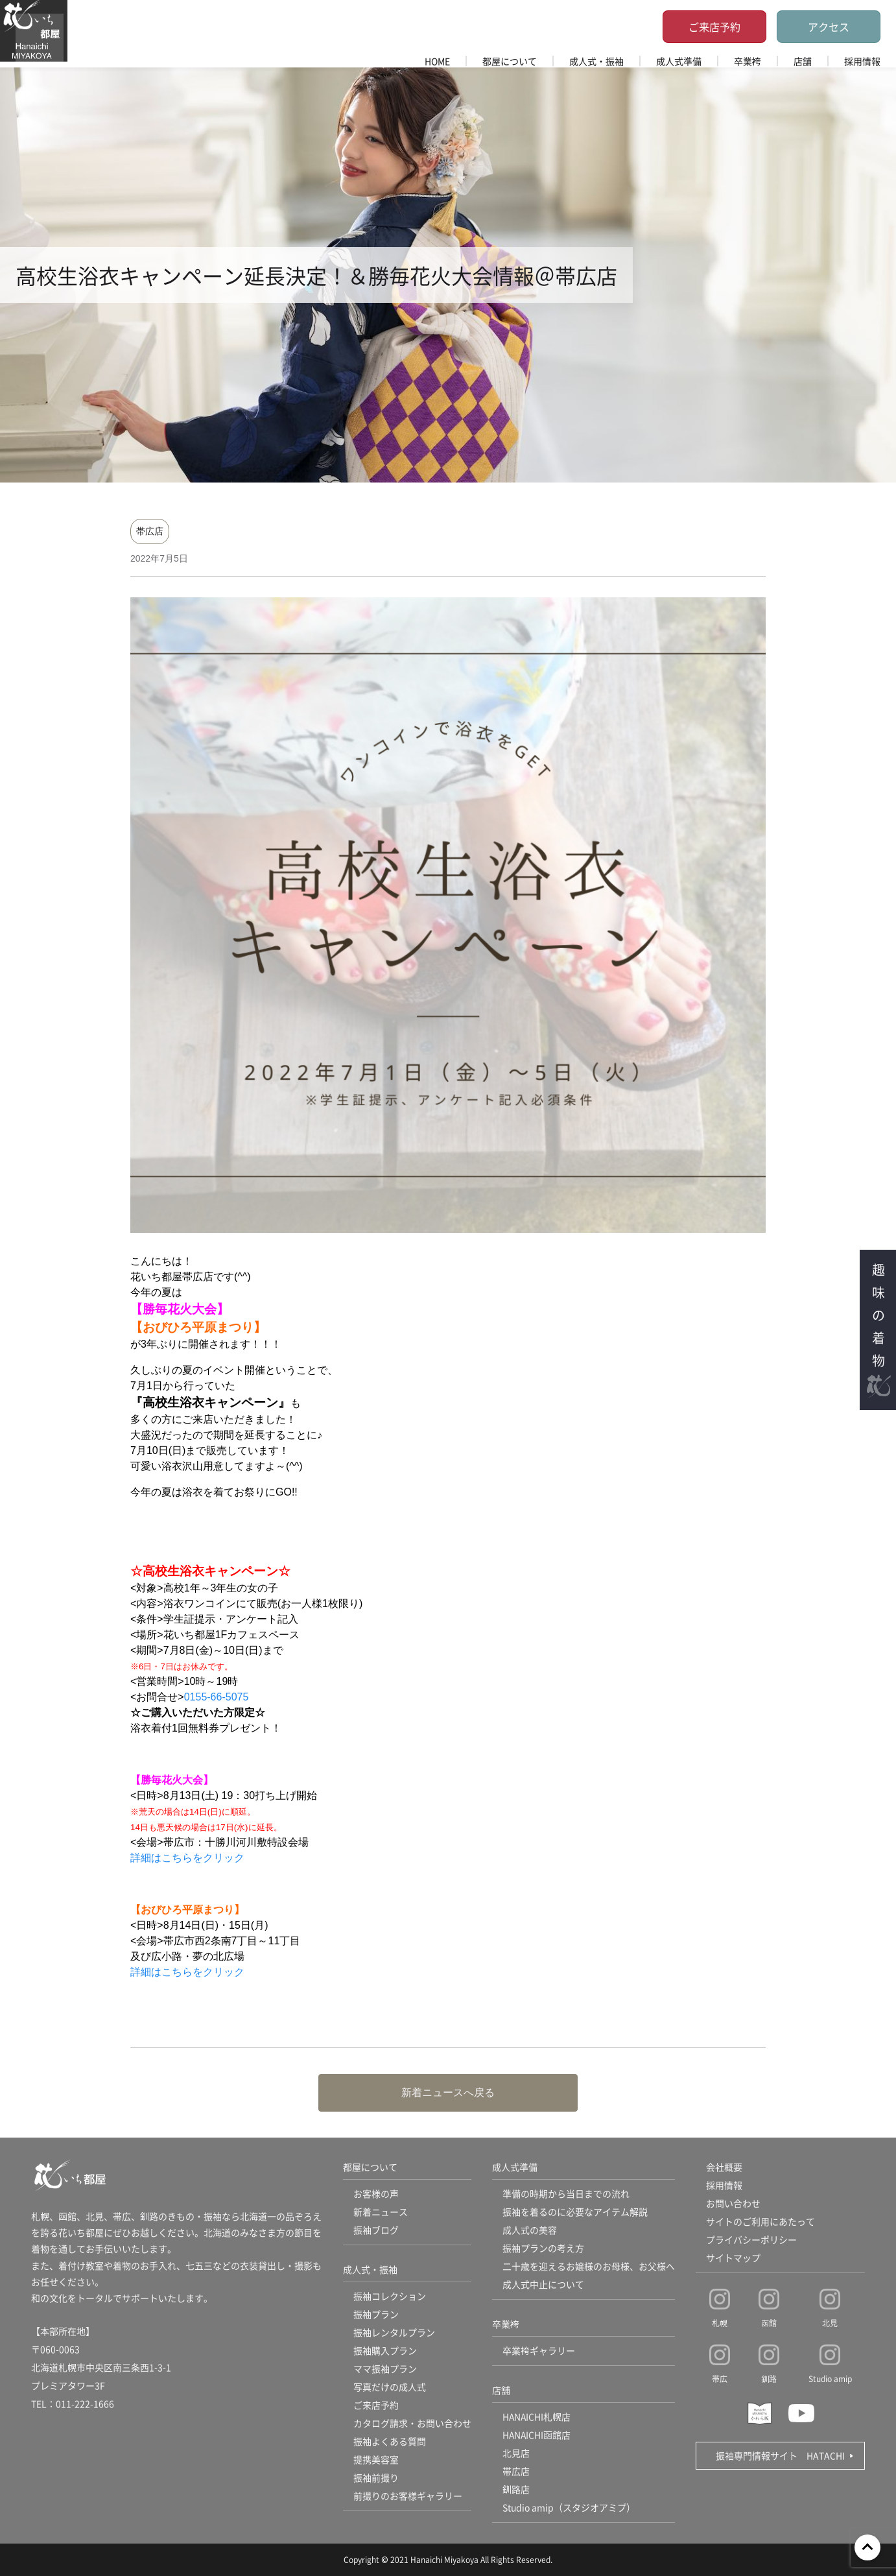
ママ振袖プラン (385, 2369)
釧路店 (516, 2489)
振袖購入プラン (385, 2350)
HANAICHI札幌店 (537, 2417)
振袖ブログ (376, 2230)
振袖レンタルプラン (394, 2332)
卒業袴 (747, 60)
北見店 (516, 2453)
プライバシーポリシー (751, 2240)
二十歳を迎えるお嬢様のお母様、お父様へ (588, 2266)
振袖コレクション (389, 2296)
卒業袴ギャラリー (538, 2350)
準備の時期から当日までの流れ (566, 2194)
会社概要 (724, 2167)
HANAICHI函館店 (537, 2435)
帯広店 (149, 531)
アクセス (828, 26)
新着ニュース (380, 2212)
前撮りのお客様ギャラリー (407, 2496)
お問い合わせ (733, 2203)
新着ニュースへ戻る (448, 2092)
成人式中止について (543, 2284)
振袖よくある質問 (389, 2441)
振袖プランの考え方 (543, 2248)
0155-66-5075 (216, 1696)
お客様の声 (376, 2194)
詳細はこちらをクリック (187, 1857)
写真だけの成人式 (389, 2387)
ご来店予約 (714, 26)
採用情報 (862, 60)
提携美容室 (376, 2459)
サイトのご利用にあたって (760, 2221)
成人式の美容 (529, 2230)
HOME (437, 60)
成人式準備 (678, 60)
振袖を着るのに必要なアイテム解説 (575, 2212)
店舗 (803, 60)
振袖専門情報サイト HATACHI (780, 2455)
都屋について (509, 60)
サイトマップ (733, 2258)
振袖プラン (376, 2314)
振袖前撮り (376, 2478)
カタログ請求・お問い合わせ (412, 2423)
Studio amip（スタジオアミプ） (569, 2507)
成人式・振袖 (596, 60)
